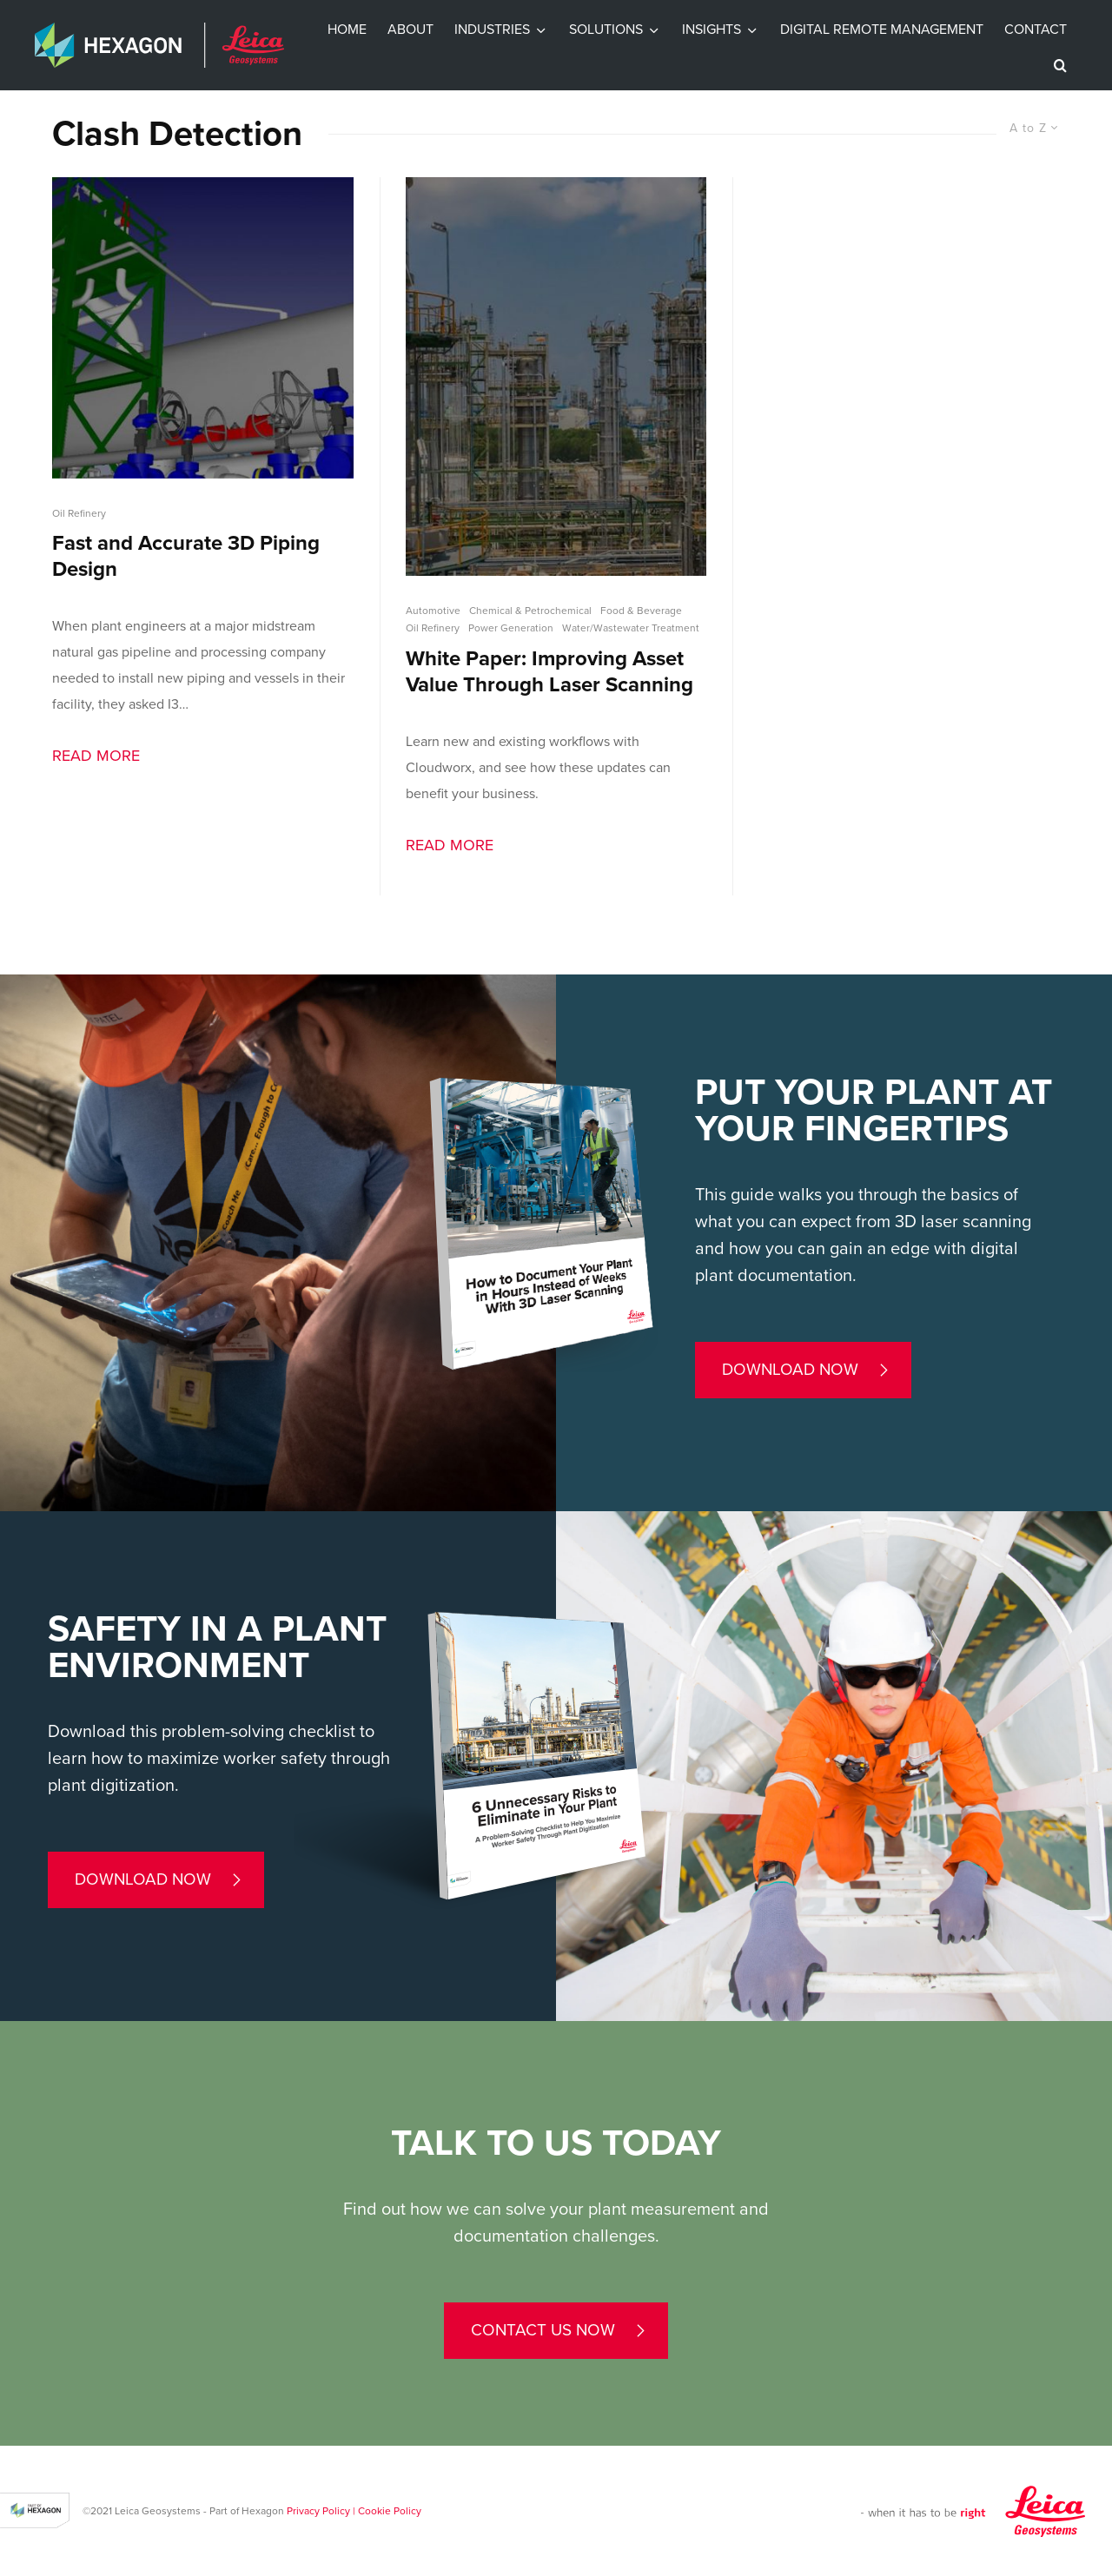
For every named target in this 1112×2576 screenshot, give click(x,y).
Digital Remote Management (881, 29)
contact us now (543, 2330)
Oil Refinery (79, 513)
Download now (790, 1369)
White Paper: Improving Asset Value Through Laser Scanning (549, 671)
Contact (1035, 29)
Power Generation (510, 628)
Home (347, 29)
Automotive (433, 610)
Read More (96, 755)
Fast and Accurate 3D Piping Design (186, 556)
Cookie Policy (389, 2511)
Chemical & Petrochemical (530, 610)
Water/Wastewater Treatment (630, 628)
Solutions (606, 29)
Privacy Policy (318, 2511)
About (410, 29)
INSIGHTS (711, 29)
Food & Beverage (641, 610)
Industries (492, 29)
